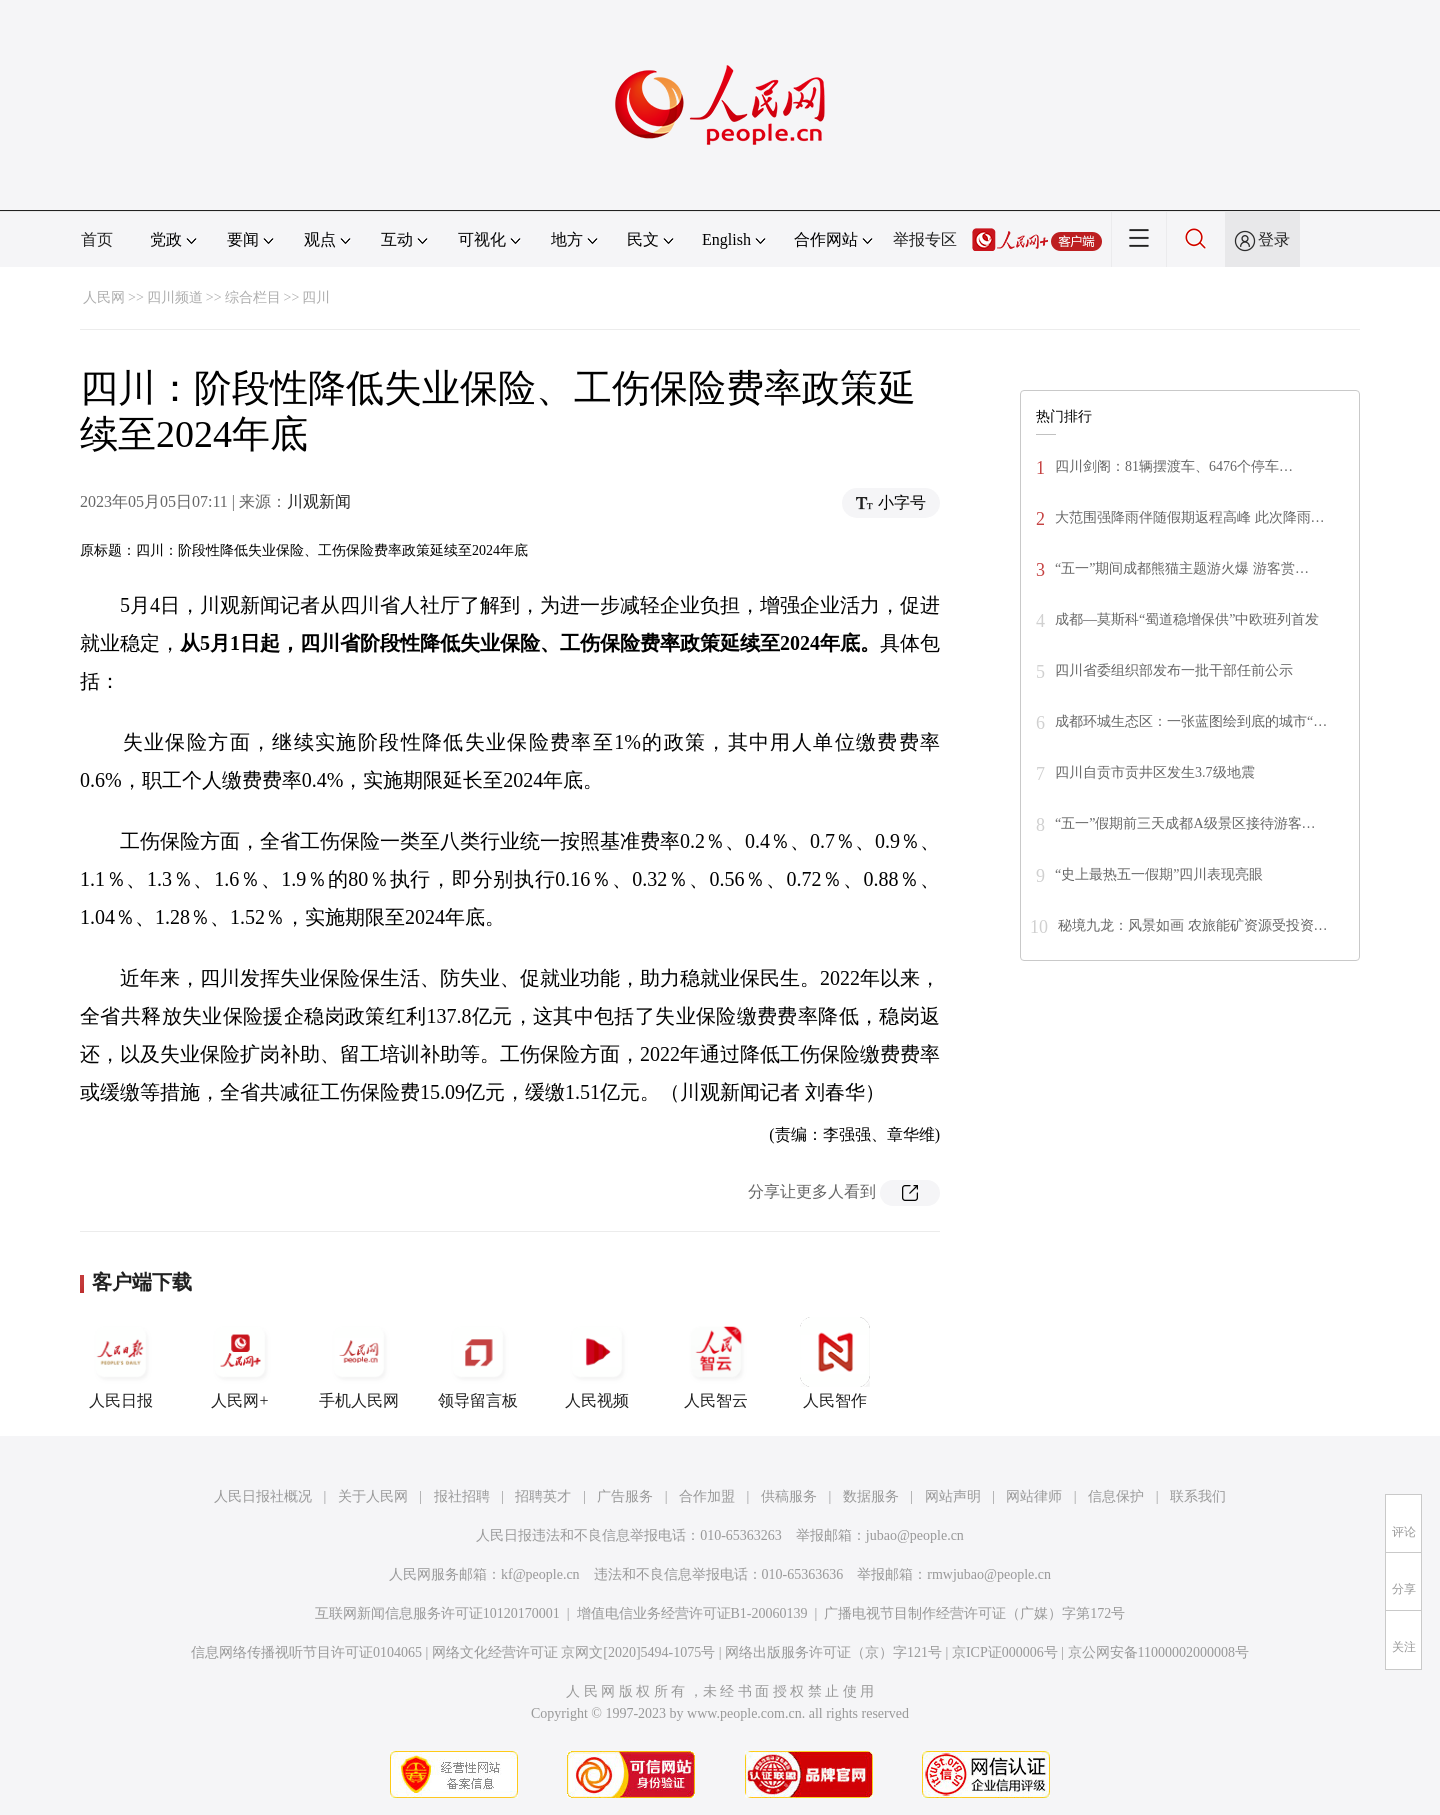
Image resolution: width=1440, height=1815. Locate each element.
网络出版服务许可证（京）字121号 (833, 1652)
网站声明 (953, 1496)
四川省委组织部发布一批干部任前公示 (1174, 670)
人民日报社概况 (263, 1496)
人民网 (104, 297)
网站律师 (1034, 1496)
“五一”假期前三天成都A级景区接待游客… (1185, 823)
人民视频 (597, 1363)
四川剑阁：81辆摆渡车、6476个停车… (1174, 466)
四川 (316, 297)
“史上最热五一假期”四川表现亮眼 (1159, 874)
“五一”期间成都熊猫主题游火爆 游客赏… (1182, 568)
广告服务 (625, 1496)
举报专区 (925, 239)
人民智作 (835, 1363)
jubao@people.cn (915, 1535)
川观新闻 (319, 501)
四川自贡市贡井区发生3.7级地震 (1155, 772)
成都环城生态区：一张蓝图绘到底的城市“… (1191, 721)
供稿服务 (789, 1496)
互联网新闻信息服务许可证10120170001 (437, 1613)
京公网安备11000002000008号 (1158, 1652)
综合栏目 (253, 297)
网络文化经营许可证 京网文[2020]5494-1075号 (574, 1652)
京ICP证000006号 (1005, 1652)
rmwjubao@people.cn (989, 1574)
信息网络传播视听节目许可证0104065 (306, 1652)
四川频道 (175, 297)
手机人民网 (359, 1363)
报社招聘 (462, 1496)
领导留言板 (478, 1363)
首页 (97, 239)
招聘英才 (543, 1496)
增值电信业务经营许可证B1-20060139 (692, 1613)
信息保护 (1116, 1496)
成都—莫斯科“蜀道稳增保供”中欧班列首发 (1187, 619)
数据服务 (871, 1496)
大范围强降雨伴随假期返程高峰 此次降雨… (1190, 517)
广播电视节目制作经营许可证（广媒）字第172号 (974, 1613)
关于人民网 (373, 1496)
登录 (1274, 239)
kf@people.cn (540, 1574)
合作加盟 (707, 1496)
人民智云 (716, 1363)
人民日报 (121, 1363)
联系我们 (1198, 1496)
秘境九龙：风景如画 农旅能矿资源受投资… (1193, 925)
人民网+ (240, 1363)
